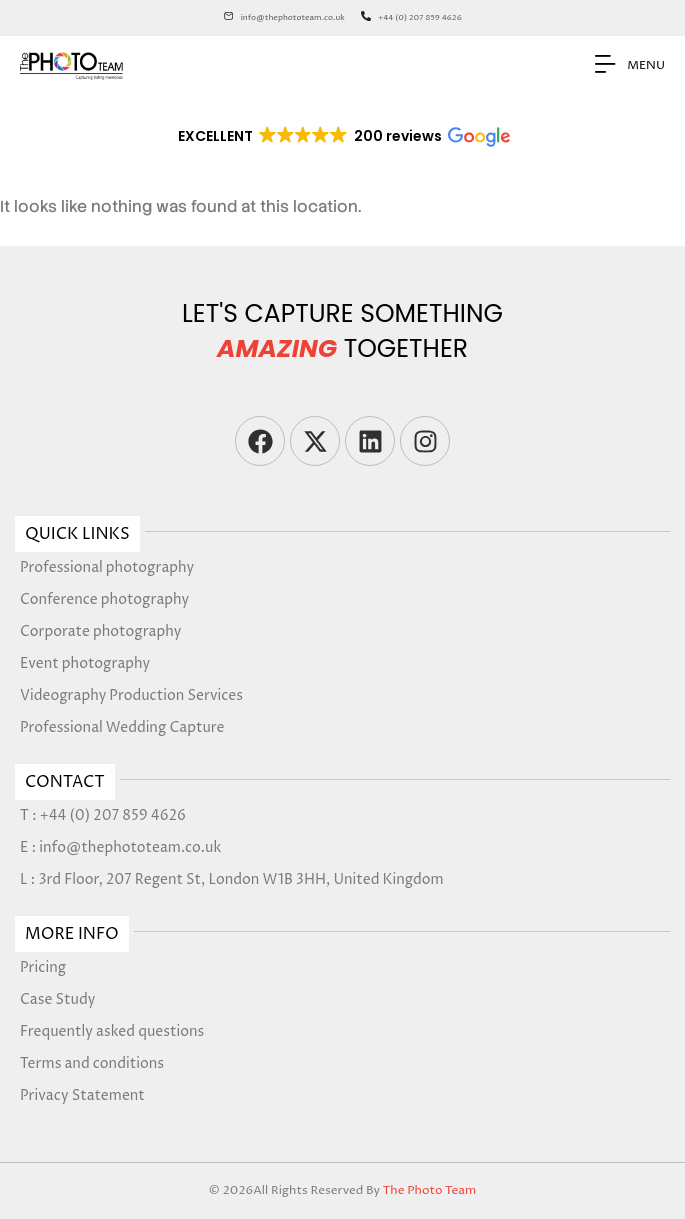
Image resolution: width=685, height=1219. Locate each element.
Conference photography (104, 599)
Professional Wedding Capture (122, 727)
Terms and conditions (92, 1063)
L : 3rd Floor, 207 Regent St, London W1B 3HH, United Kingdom (232, 879)
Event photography (85, 663)
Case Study (57, 999)
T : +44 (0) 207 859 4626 (103, 815)
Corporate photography (100, 631)
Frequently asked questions (112, 1031)
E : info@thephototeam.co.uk (120, 847)
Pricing (43, 967)
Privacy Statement (82, 1095)
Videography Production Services (131, 695)
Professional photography (107, 567)
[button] (342, 137)
